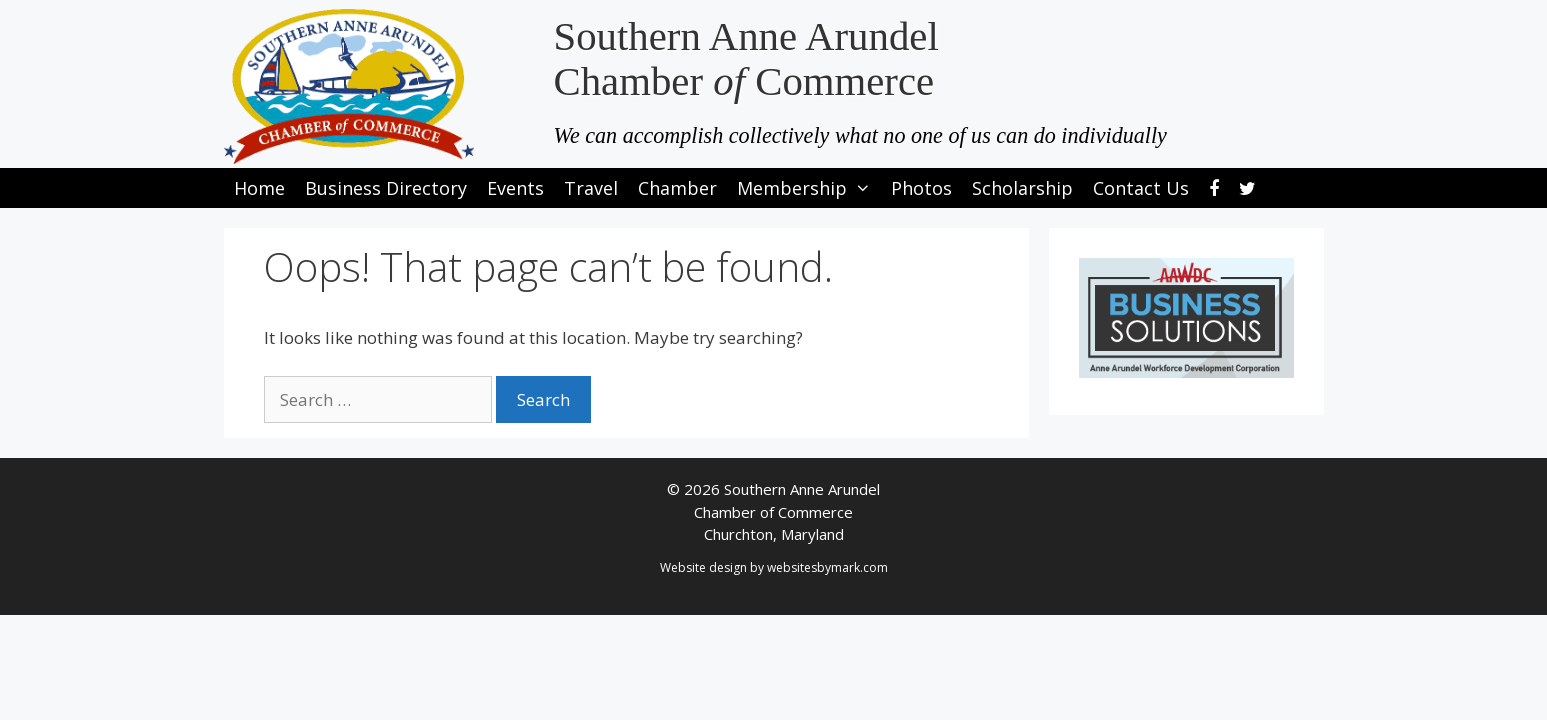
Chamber (677, 188)
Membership (809, 188)
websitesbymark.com (827, 567)
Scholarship (1022, 188)
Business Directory (386, 188)
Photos (921, 188)
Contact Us (1141, 188)
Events (515, 188)
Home (259, 188)
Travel (591, 188)
